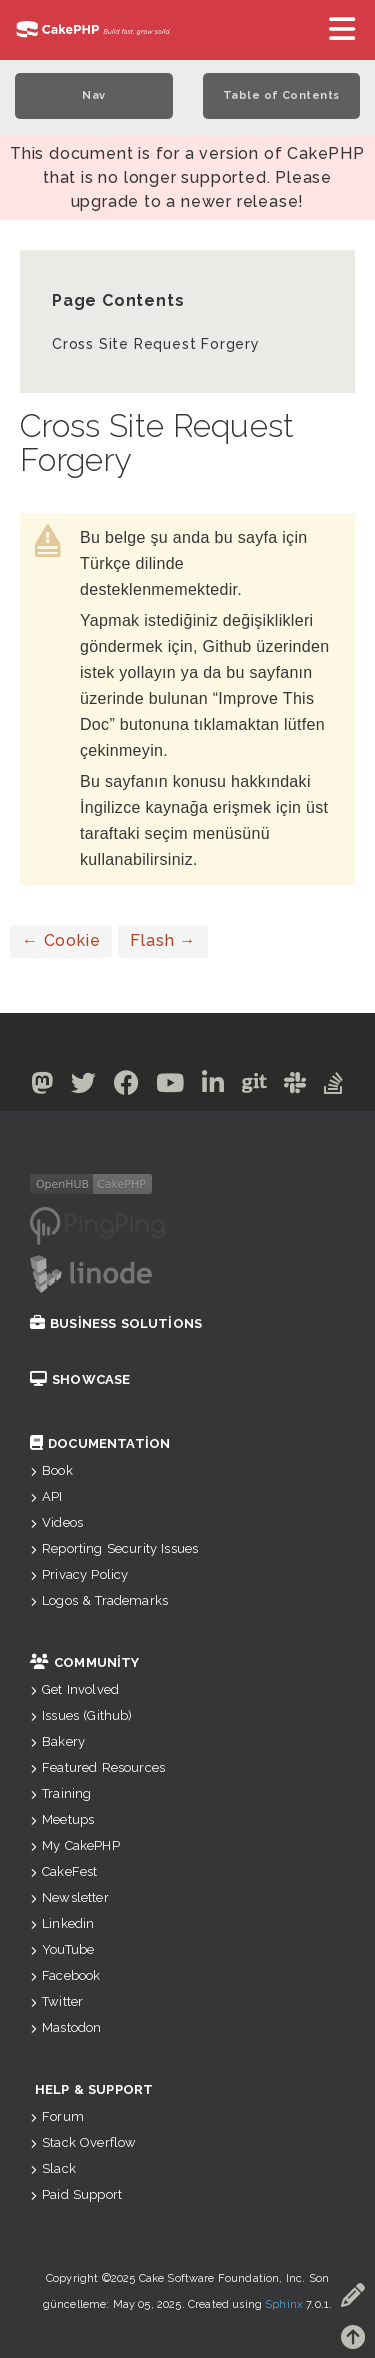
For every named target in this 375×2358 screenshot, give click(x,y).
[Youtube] (170, 1086)
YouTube (62, 1949)
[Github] (255, 1086)
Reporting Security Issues (114, 1548)
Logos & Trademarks (99, 1600)
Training (60, 1793)
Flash (163, 940)
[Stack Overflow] (334, 1086)
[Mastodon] (42, 1086)
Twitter (56, 2001)
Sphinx (284, 2304)
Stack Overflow (83, 2142)
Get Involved (74, 1689)
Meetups (62, 1819)
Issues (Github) (81, 1715)
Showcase (80, 1379)
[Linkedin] (213, 1086)
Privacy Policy (79, 1574)
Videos (56, 1522)
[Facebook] (127, 1086)
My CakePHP (75, 1845)
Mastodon (65, 2027)
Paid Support (76, 2194)
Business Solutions (116, 1323)
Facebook (65, 1975)
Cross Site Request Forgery (156, 344)
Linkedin (62, 1923)
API (46, 1496)
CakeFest (63, 1871)
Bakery (57, 1741)
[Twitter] (84, 1086)
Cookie (61, 940)
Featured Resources (97, 1767)
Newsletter (69, 1897)
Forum (57, 2116)
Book (51, 1470)
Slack (53, 2168)
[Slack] (295, 1086)
